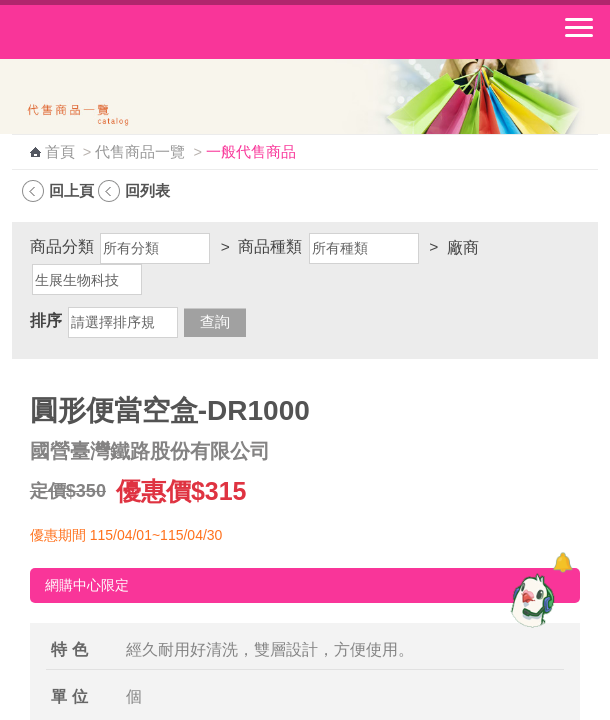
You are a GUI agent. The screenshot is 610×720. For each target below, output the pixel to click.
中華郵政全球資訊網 (125, 32)
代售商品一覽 (140, 152)
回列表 (147, 190)
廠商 (463, 247)
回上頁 (71, 190)
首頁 (60, 152)
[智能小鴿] (530, 600)
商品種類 (270, 246)
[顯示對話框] (562, 562)
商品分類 (62, 246)
